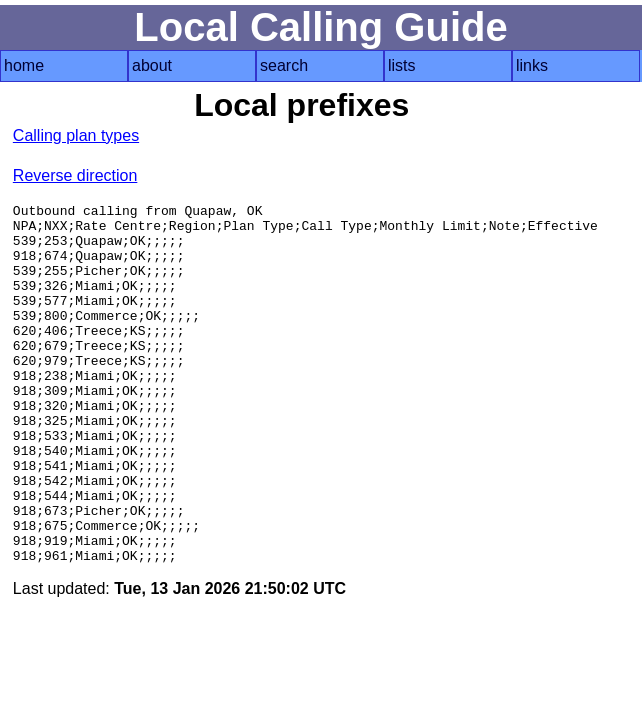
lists (402, 65)
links (532, 65)
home (24, 65)
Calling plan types (76, 135)
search (284, 65)
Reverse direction (75, 175)
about (152, 65)
